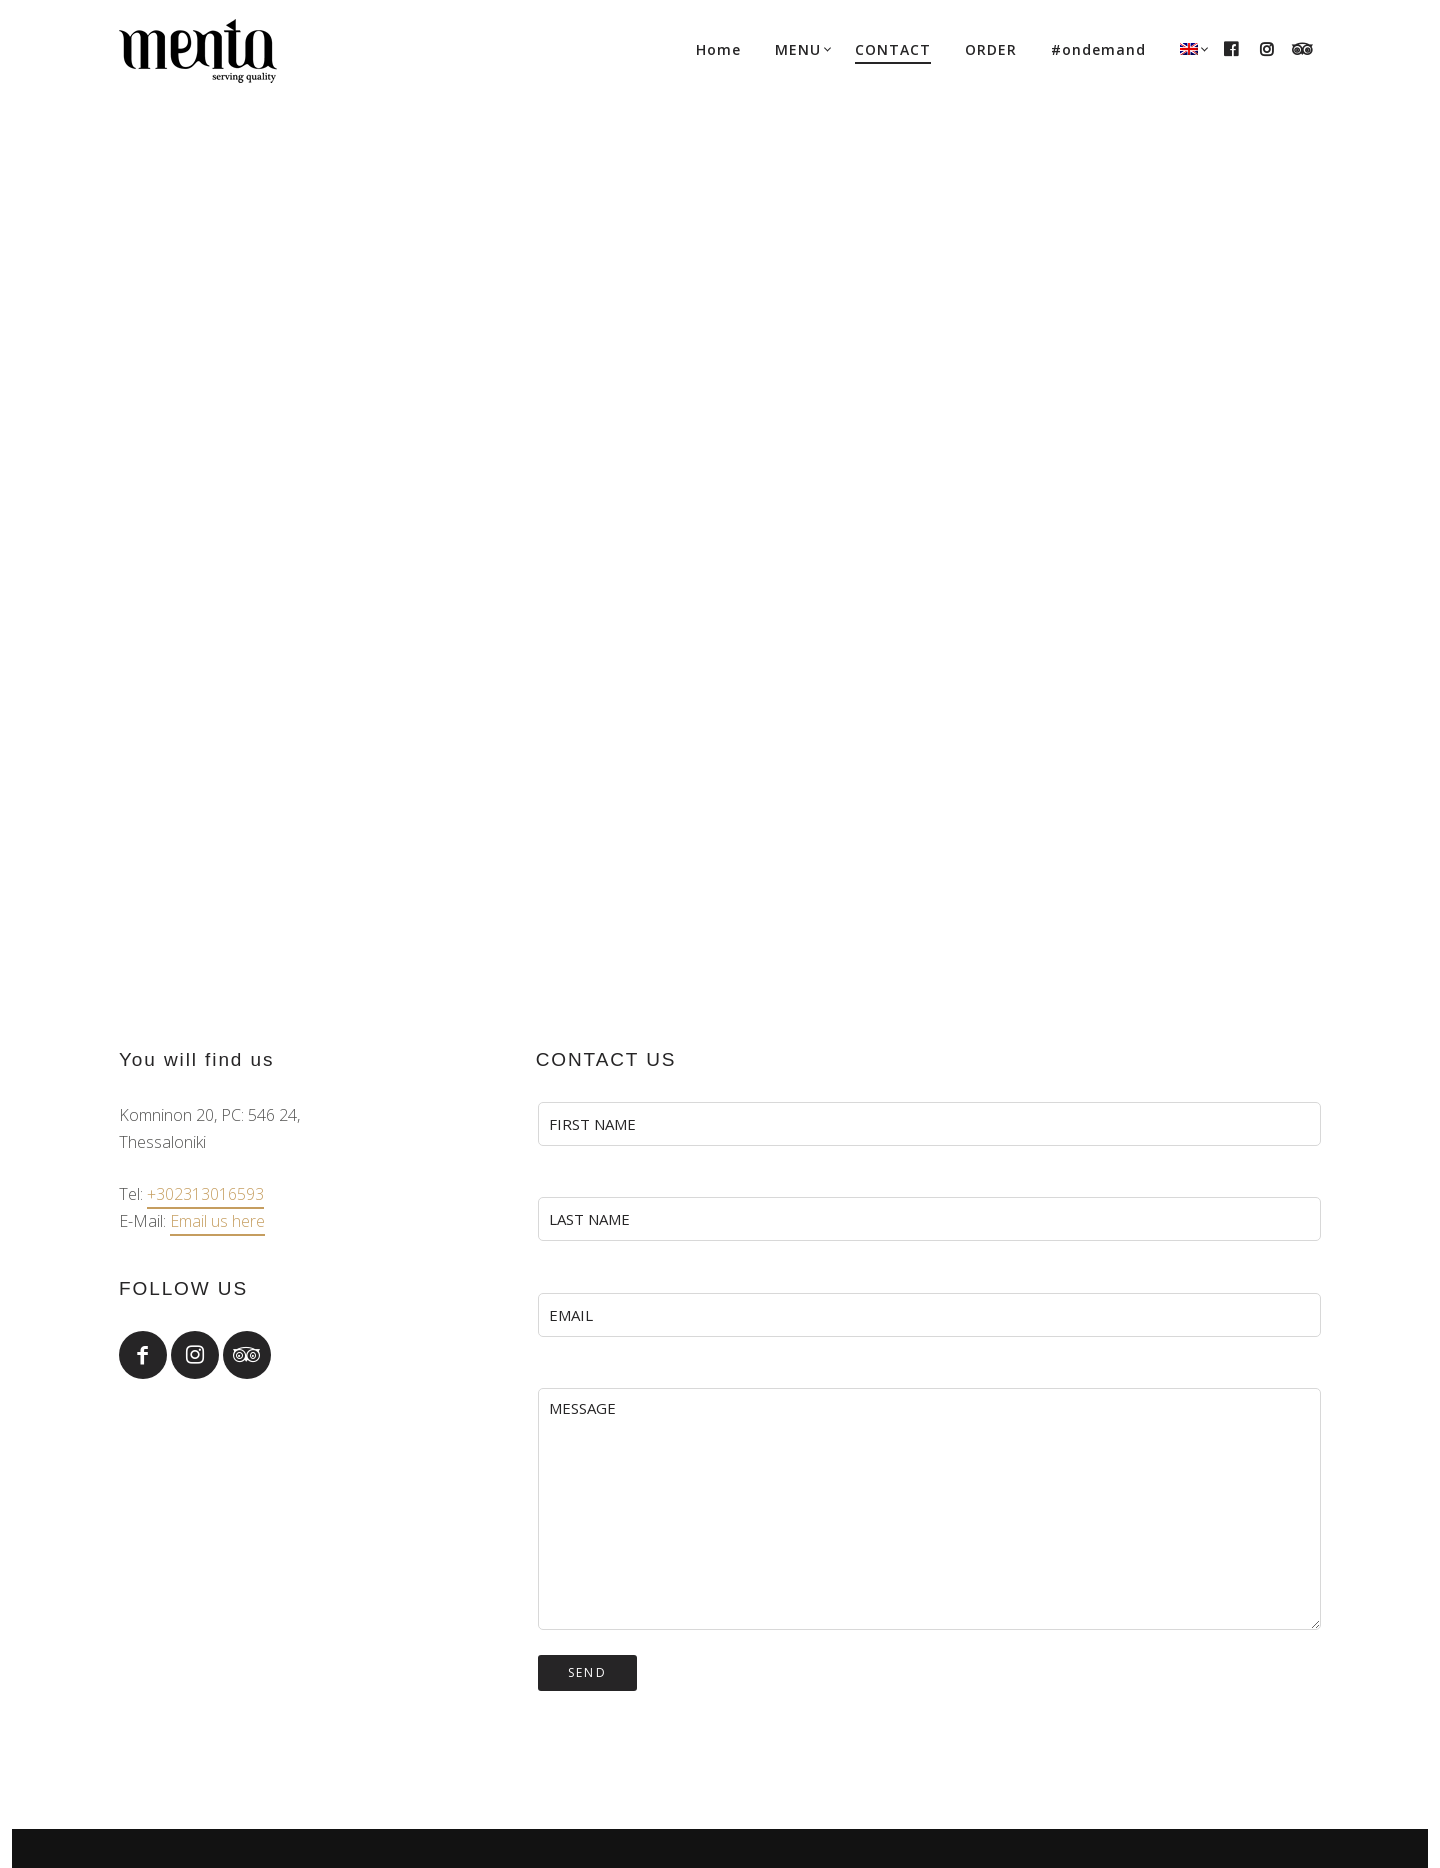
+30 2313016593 (932, 1684)
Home (718, 49)
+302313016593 (205, 620)
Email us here (217, 647)
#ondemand (1098, 49)
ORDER (991, 49)
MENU (798, 49)
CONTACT (893, 49)
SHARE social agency (761, 1780)
